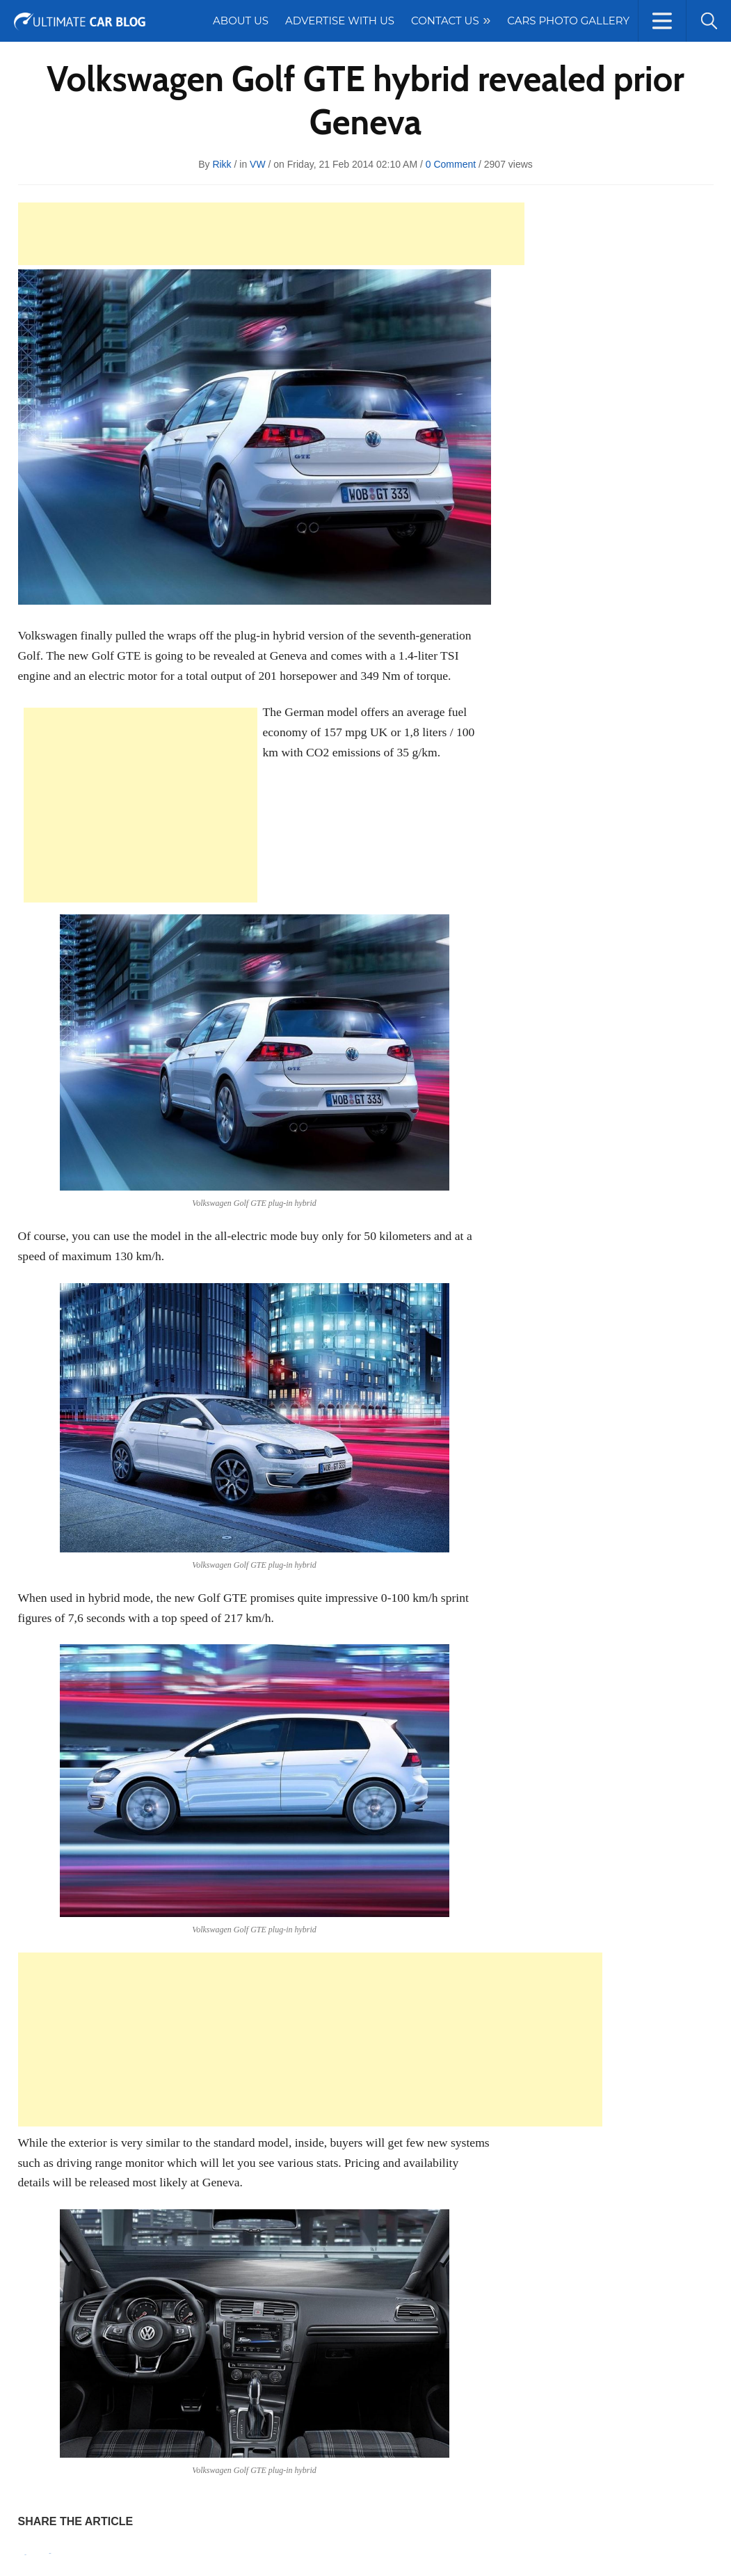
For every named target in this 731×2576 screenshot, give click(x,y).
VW (258, 164)
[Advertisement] (271, 233)
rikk (221, 164)
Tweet (50, 2553)
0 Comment (451, 164)
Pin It (25, 2554)
